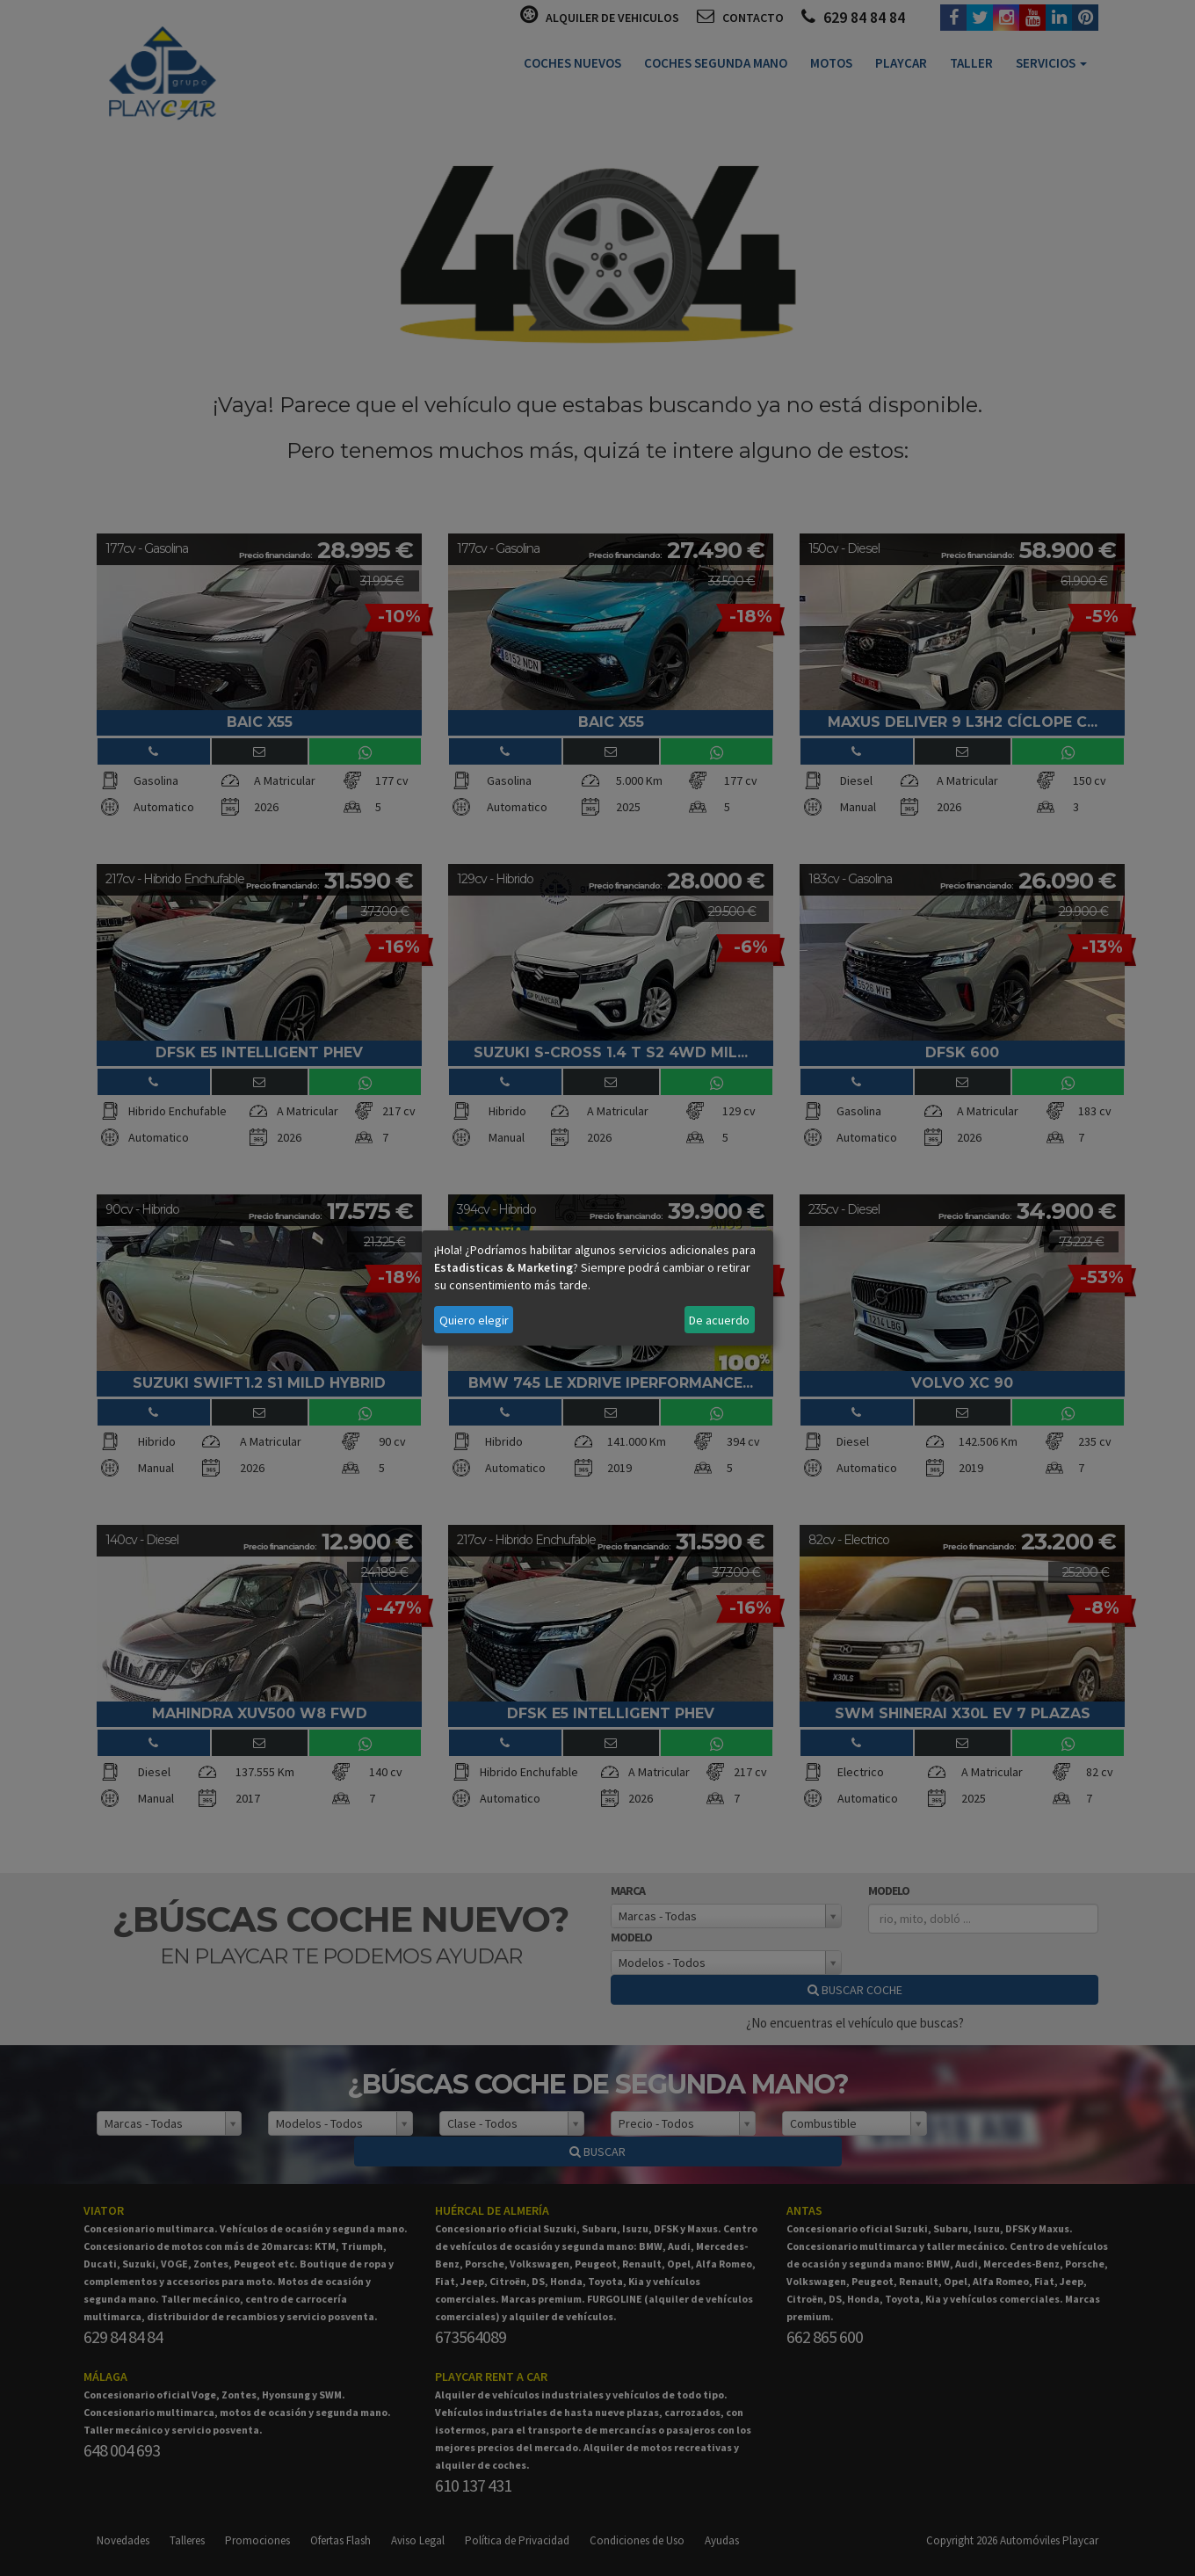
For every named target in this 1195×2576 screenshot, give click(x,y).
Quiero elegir (474, 1320)
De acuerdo (719, 1320)
